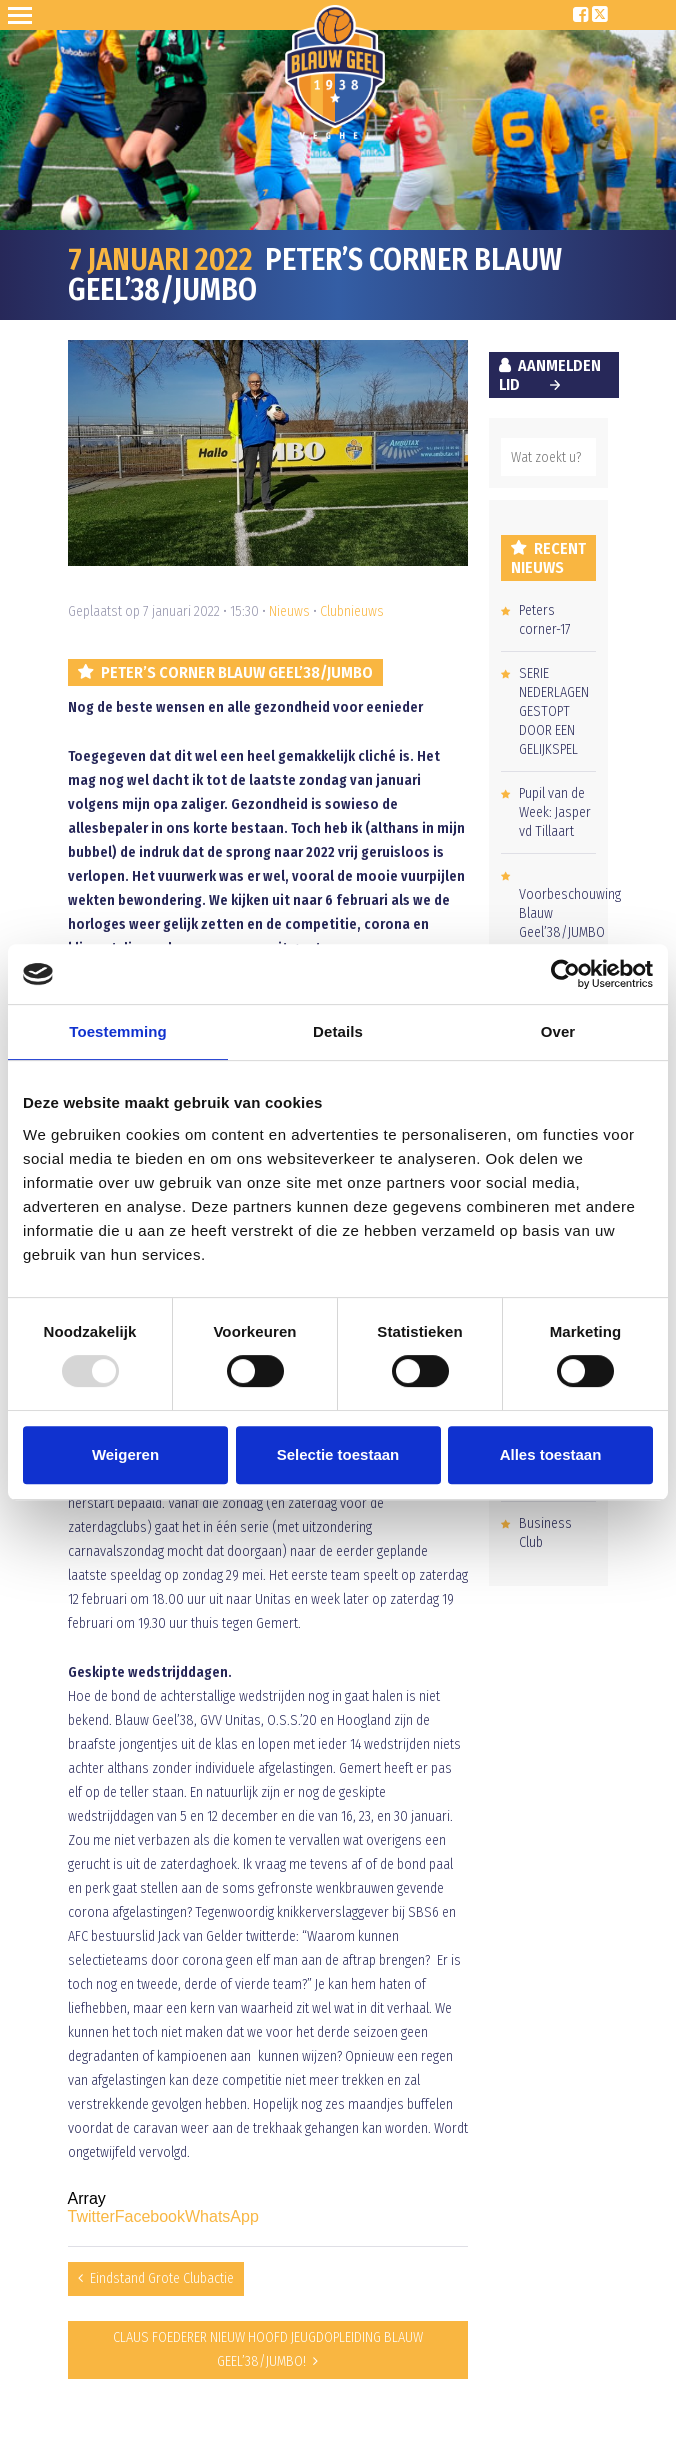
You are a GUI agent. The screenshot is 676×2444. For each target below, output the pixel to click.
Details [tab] (338, 1031)
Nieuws (289, 611)
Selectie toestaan (338, 1454)
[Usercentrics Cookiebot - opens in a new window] (565, 974)
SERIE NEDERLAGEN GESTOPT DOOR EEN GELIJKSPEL (554, 711)
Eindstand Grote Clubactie (162, 2278)
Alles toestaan (551, 1454)
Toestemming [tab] (118, 1031)
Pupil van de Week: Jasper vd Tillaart (555, 812)
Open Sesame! (24, 15)
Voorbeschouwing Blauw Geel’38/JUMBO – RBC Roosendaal (570, 932)
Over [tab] (558, 1031)
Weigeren (125, 1454)
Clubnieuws (352, 611)
